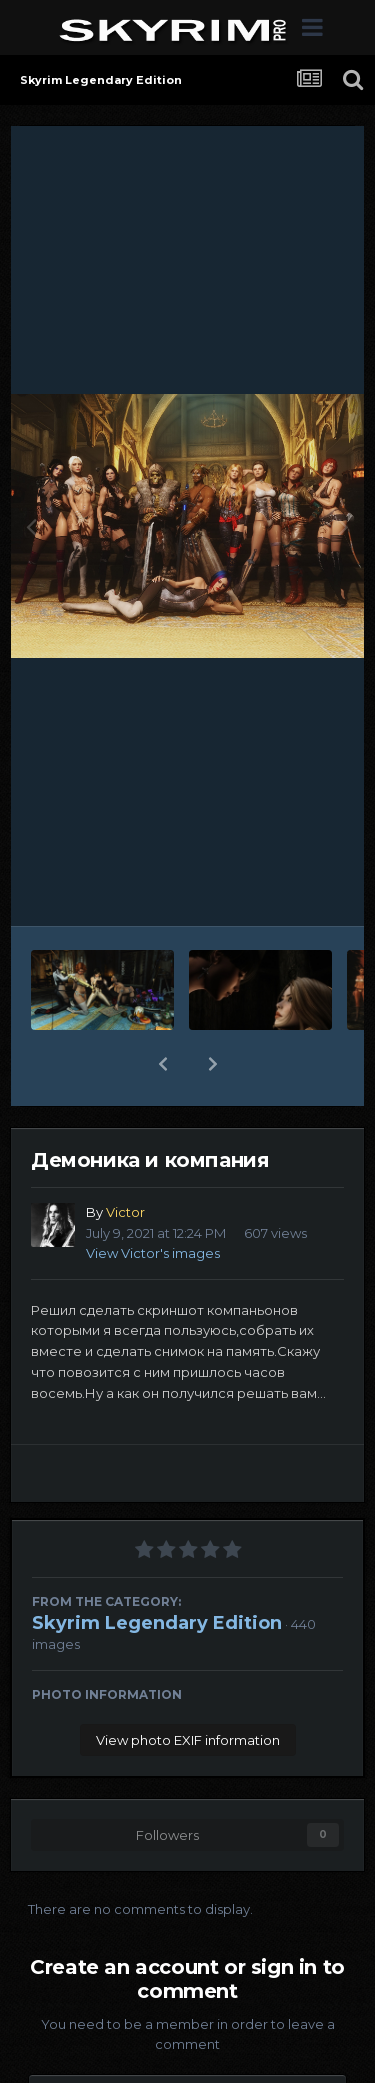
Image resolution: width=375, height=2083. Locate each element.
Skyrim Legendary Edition (157, 1623)
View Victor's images (153, 1253)
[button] (163, 1064)
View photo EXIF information (188, 1740)
